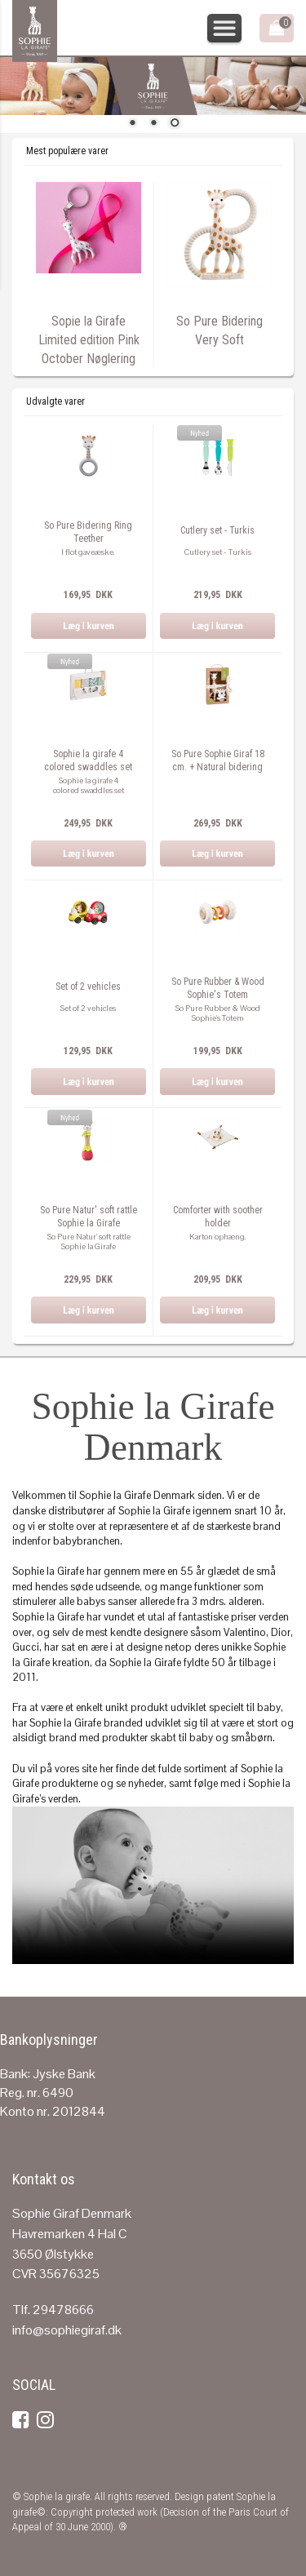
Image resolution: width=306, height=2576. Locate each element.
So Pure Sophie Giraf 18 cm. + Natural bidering (217, 760)
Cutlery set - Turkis (217, 530)
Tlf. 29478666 (53, 2309)
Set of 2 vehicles (88, 986)
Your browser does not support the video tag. (153, 1885)
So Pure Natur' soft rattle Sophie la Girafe (88, 1216)
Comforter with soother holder (218, 1216)
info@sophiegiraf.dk (67, 2330)
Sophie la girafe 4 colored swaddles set (88, 760)
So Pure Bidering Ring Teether (88, 532)
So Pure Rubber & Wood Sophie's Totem (217, 988)
